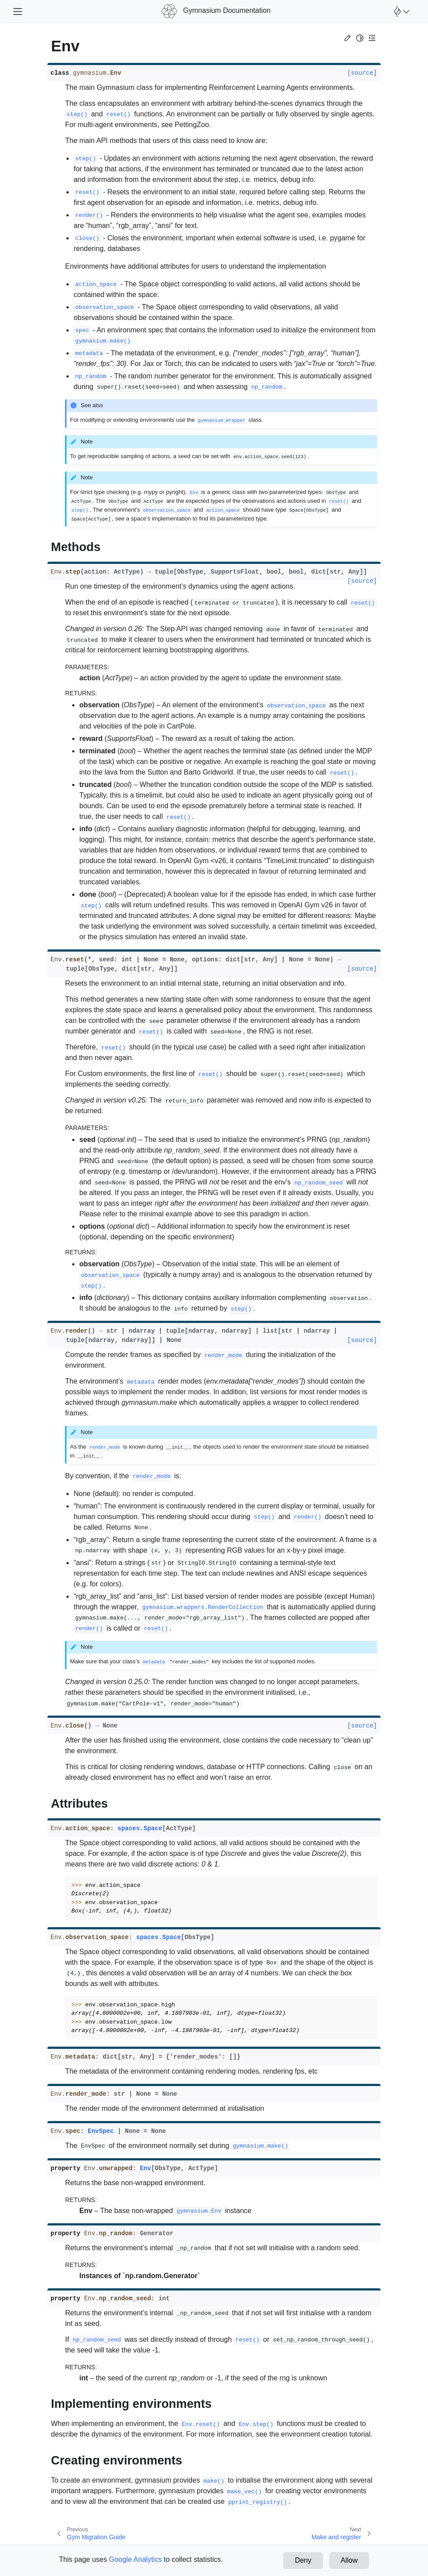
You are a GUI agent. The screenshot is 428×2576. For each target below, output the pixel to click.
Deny (303, 2560)
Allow (349, 2560)
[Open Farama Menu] (400, 11)
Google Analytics (135, 2559)
